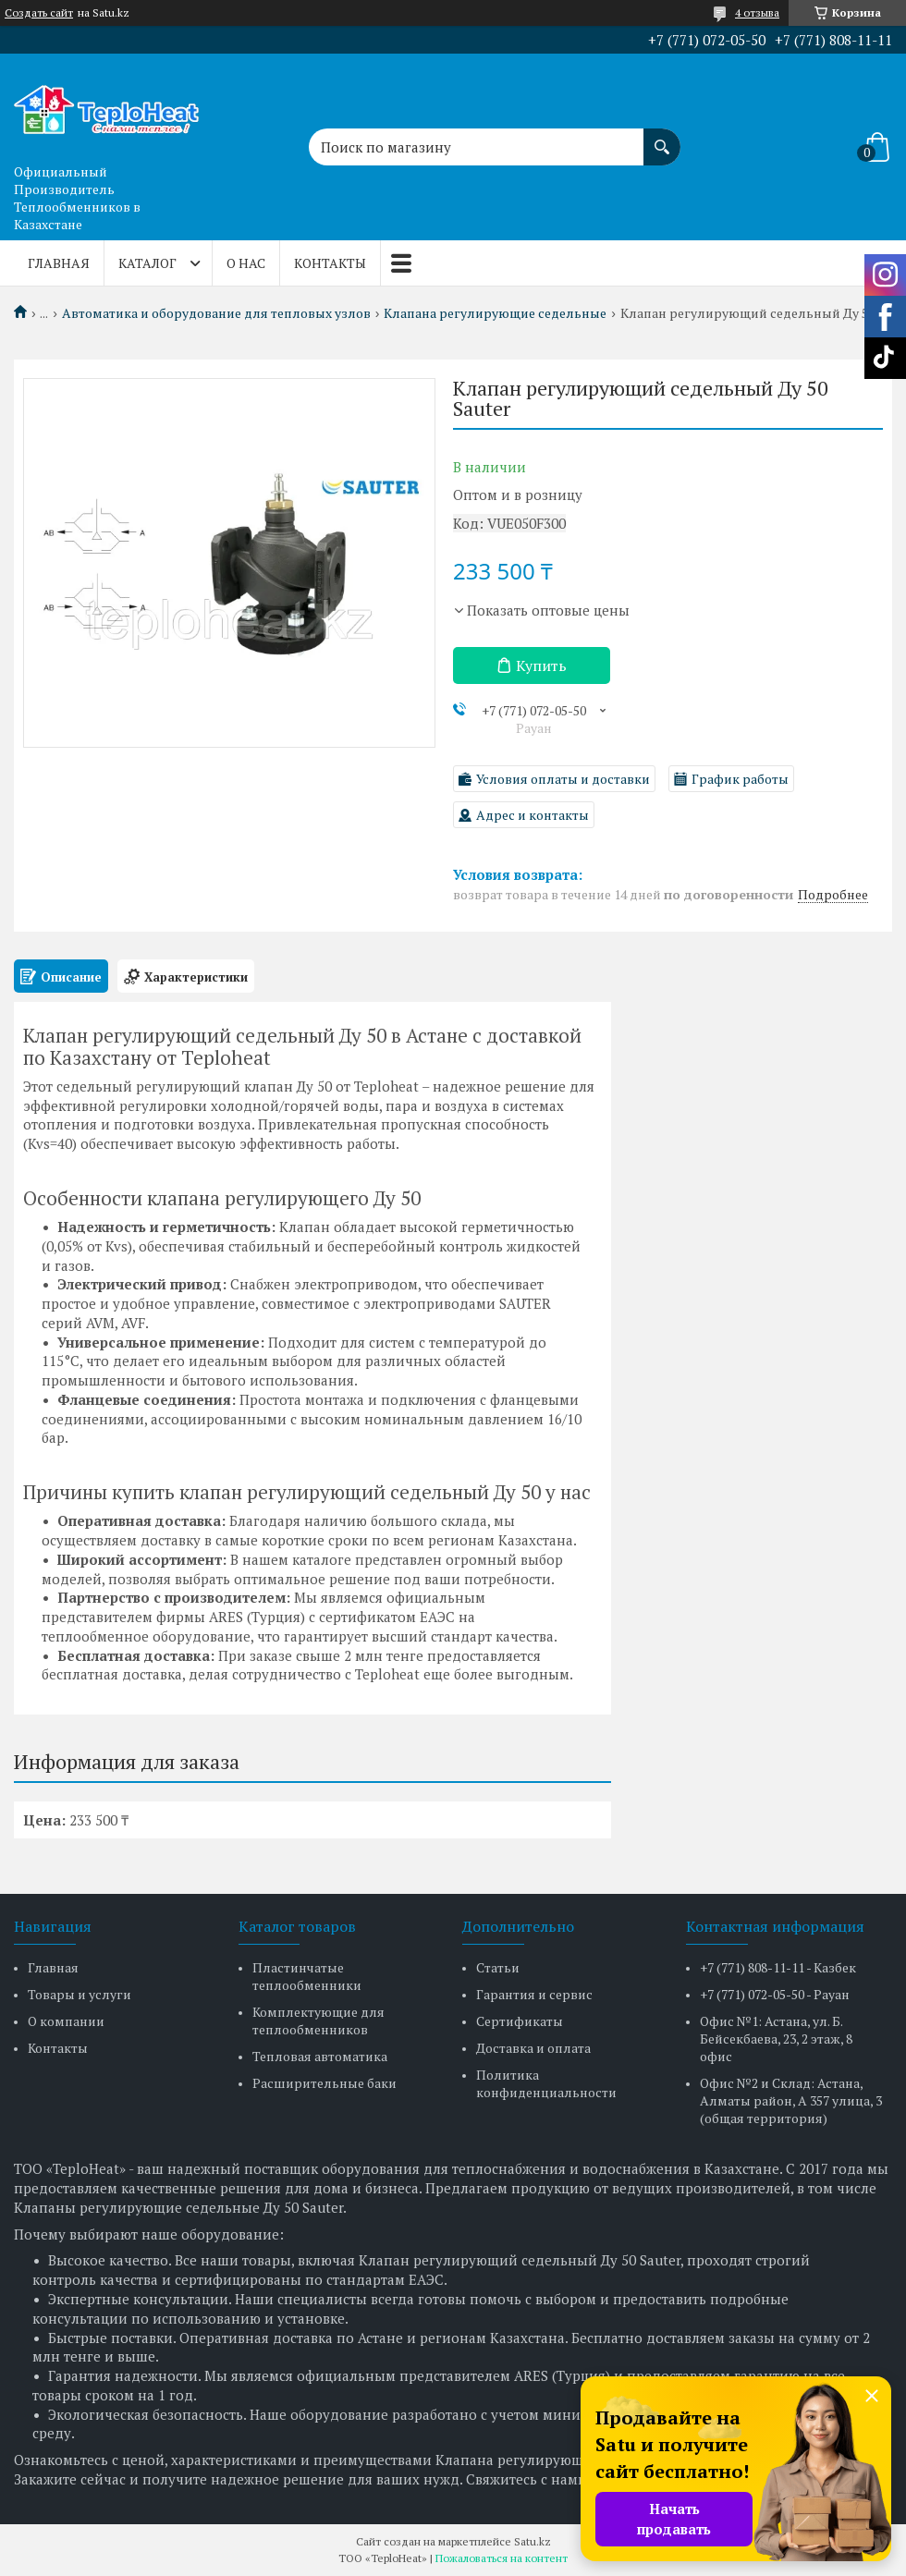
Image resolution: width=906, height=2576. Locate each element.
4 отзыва (757, 12)
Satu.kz (532, 2541)
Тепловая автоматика (319, 2056)
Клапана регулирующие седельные (495, 313)
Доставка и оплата (533, 2048)
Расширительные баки (324, 2083)
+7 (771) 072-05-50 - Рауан (775, 1994)
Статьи (498, 1967)
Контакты (330, 263)
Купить (541, 665)
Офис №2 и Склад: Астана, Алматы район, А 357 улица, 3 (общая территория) (791, 2100)
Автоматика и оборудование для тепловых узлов (216, 313)
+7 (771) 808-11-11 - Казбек (778, 1967)
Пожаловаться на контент (501, 2558)
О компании (66, 2021)
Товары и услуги (79, 1994)
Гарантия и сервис (534, 1994)
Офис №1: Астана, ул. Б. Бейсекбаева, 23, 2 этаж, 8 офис (776, 2038)
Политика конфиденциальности (546, 2083)
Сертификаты (519, 2021)
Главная (59, 263)
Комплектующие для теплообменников (318, 2020)
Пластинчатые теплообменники (306, 1976)
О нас (245, 263)
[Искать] (661, 137)
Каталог (147, 263)
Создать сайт (39, 12)
